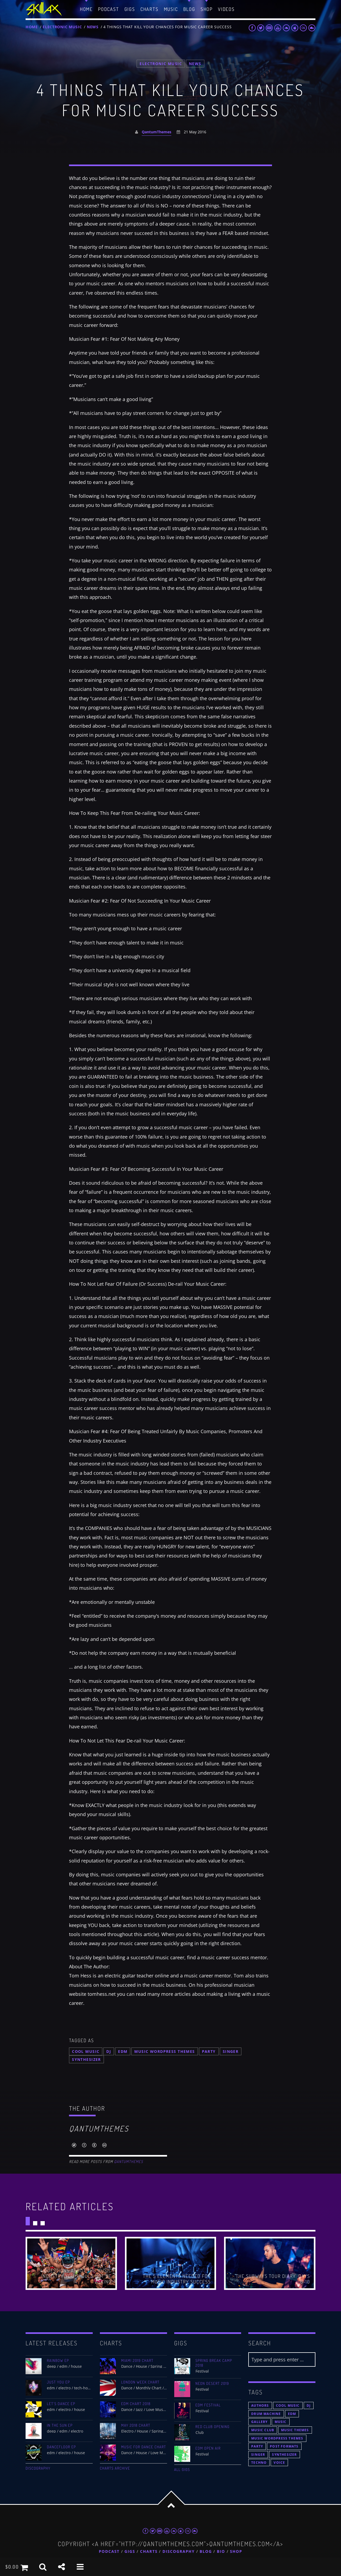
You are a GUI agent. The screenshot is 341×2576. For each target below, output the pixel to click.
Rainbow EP (58, 2360)
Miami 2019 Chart (137, 2360)
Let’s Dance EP (61, 2403)
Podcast (109, 2551)
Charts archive (115, 2468)
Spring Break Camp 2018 (214, 2363)
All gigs (182, 2469)
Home (32, 26)
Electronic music (62, 26)
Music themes (295, 2430)
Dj (108, 2051)
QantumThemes (156, 131)
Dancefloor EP (61, 2447)
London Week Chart (140, 2382)
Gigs (129, 2551)
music (281, 2421)
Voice (279, 2462)
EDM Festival (208, 2405)
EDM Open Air (208, 2448)
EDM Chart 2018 (136, 2403)
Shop (236, 2551)
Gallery (259, 2421)
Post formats (284, 2446)
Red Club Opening (213, 2426)
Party (209, 2051)
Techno (259, 2462)
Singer (231, 2051)
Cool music (85, 2051)
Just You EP (58, 2382)
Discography (38, 2468)
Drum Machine (266, 2413)
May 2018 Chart (136, 2425)
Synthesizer (86, 2059)
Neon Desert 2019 (212, 2383)
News (93, 26)
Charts (149, 2551)
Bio (221, 2551)
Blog (206, 2551)
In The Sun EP (60, 2425)
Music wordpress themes (164, 2051)
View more (71, 2263)
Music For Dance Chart (143, 2447)
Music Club (262, 2430)
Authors (260, 2405)
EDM (122, 2051)
